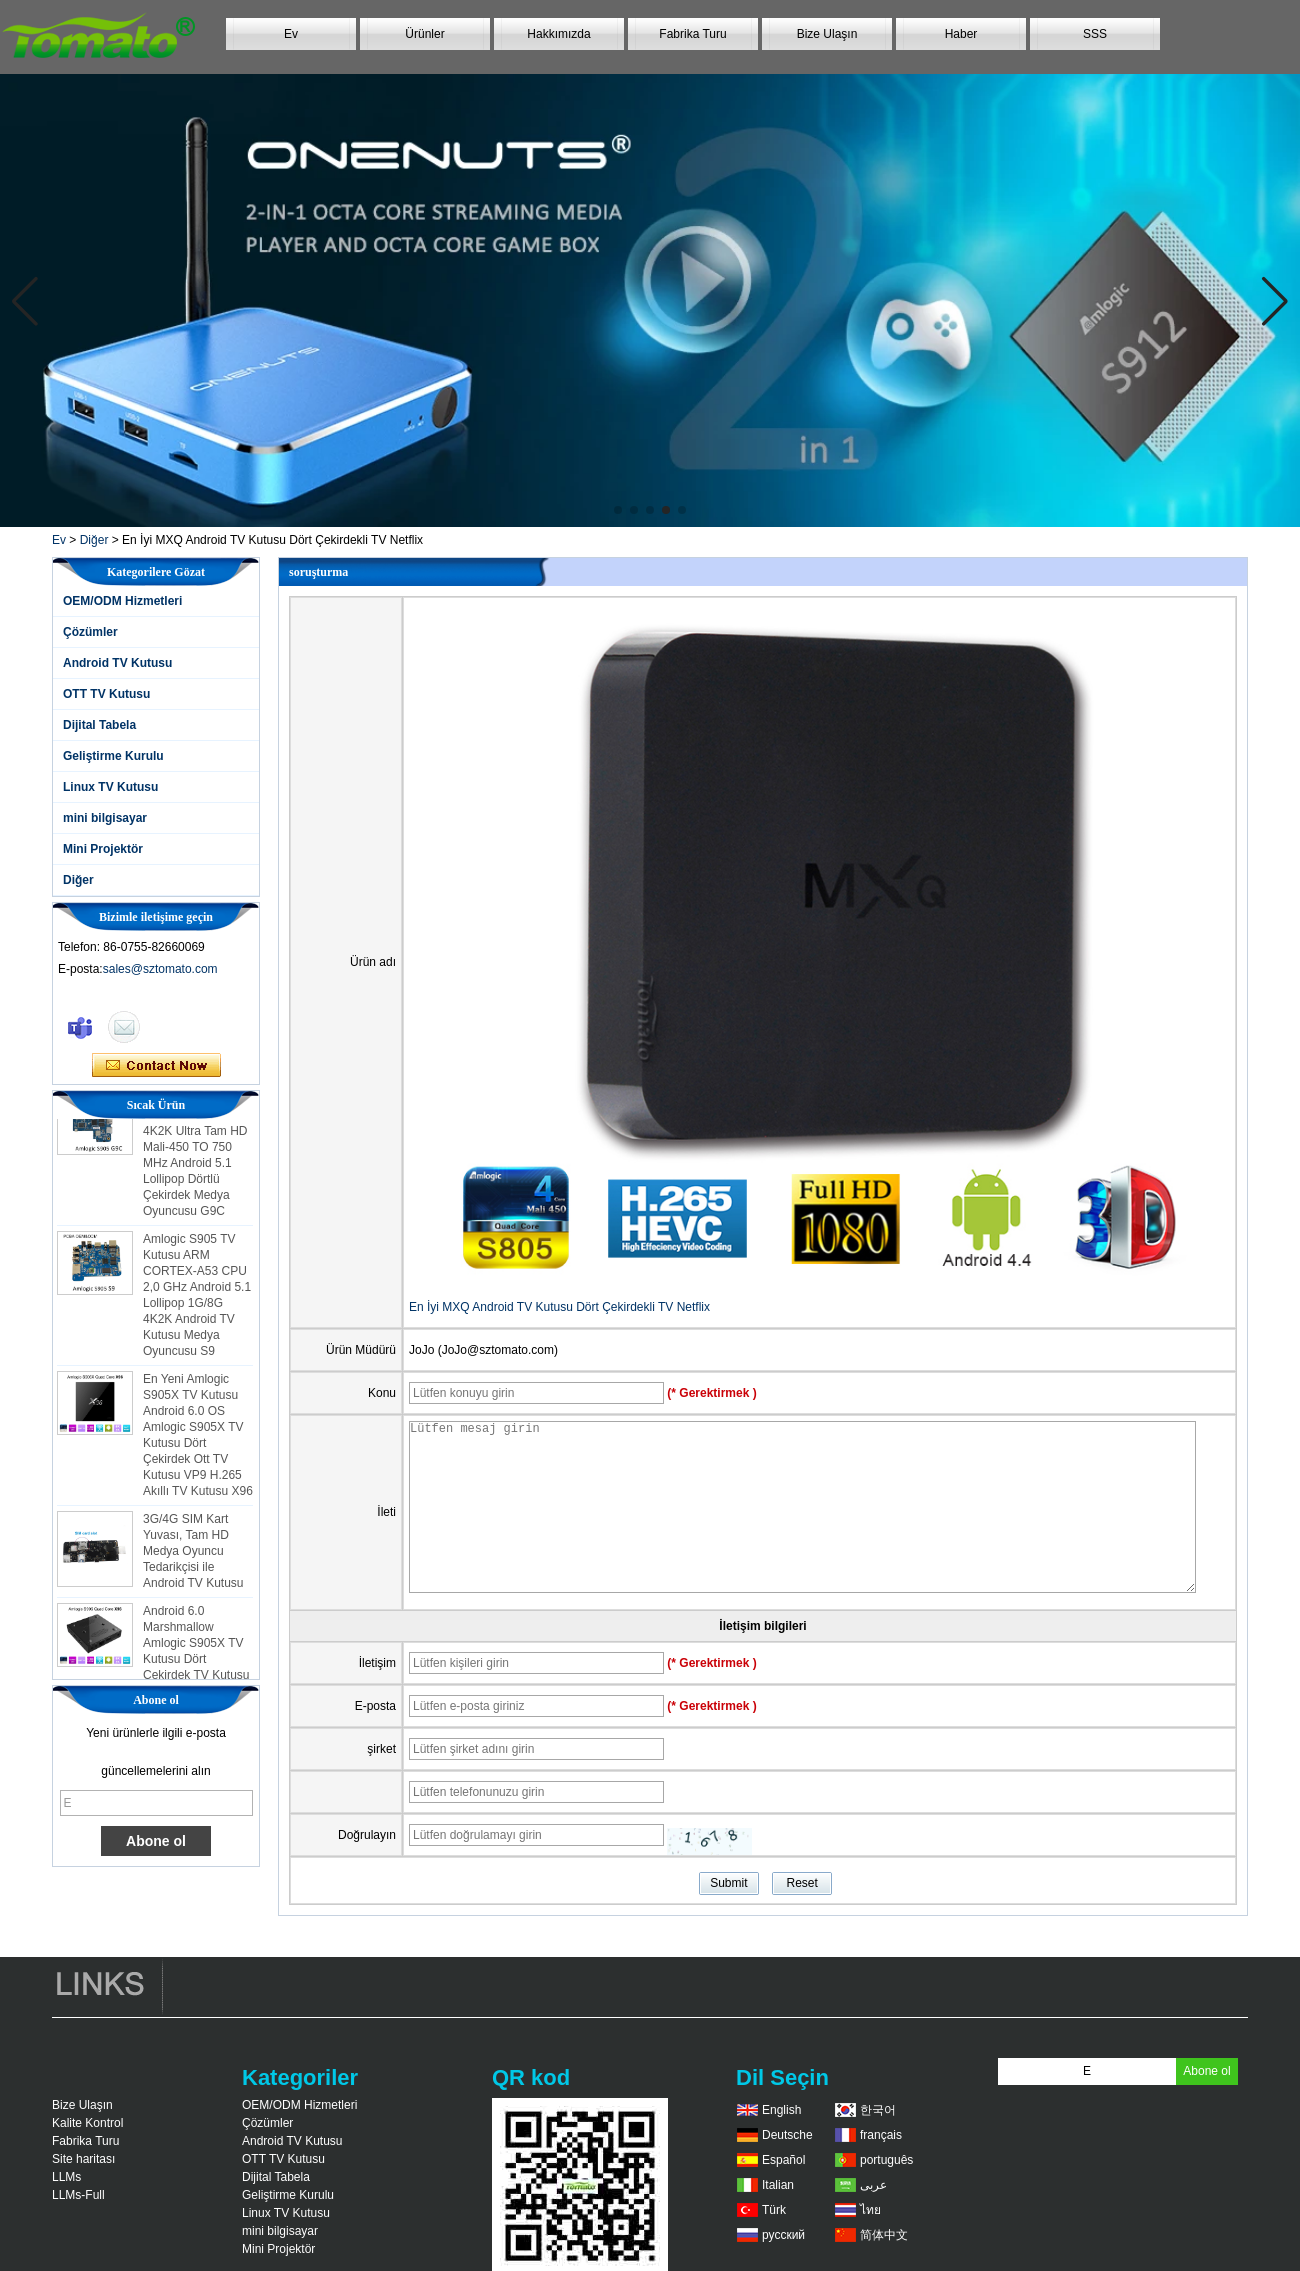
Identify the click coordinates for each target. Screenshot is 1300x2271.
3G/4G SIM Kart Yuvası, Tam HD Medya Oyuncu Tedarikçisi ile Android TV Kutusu (193, 1555)
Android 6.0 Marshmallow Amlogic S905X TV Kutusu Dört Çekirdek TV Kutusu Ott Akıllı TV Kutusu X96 (196, 1663)
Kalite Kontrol (87, 2123)
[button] (618, 510)
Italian (778, 2185)
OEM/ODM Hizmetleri (122, 601)
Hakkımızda (558, 34)
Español (783, 2160)
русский (783, 2235)
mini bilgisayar (105, 818)
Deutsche (787, 2135)
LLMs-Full (78, 2195)
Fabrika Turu (692, 34)
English (781, 2110)
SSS (1095, 34)
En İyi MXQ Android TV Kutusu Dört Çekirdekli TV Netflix (559, 1307)
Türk (774, 2210)
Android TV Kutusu (117, 663)
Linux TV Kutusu (110, 787)
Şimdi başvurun (156, 1066)
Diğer (94, 540)
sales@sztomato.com (160, 969)
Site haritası (83, 2159)
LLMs (66, 2177)
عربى (873, 2185)
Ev (291, 34)
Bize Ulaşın (827, 34)
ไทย (870, 2210)
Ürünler (424, 34)
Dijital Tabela (99, 725)
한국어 (878, 2110)
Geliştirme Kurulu (113, 756)
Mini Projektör (103, 849)
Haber (961, 34)
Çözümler (90, 632)
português (886, 2160)
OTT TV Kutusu (106, 694)
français (881, 2135)
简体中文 (884, 2235)
